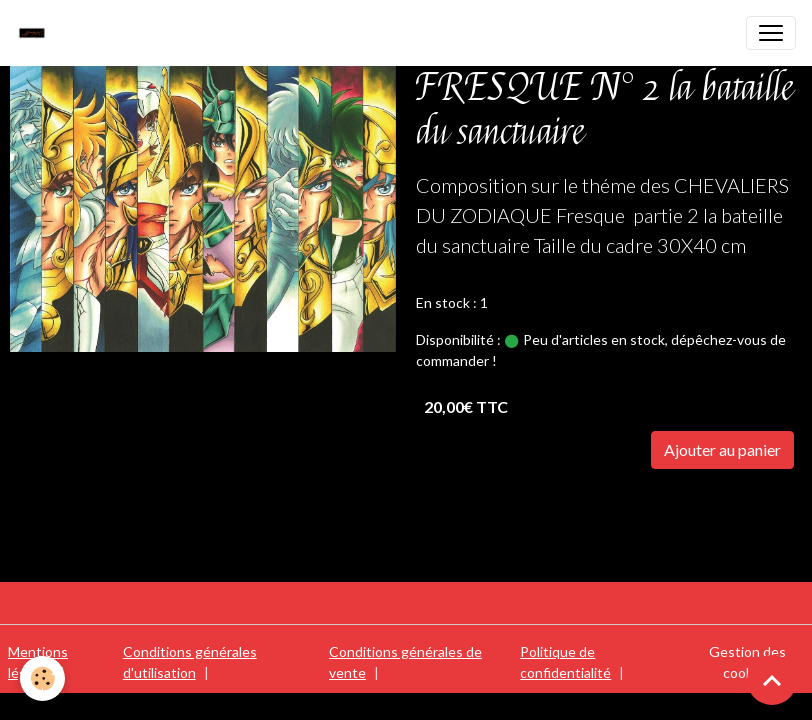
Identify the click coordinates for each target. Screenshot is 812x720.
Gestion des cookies (747, 662)
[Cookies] (42, 678)
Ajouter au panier (722, 449)
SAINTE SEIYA (471, 506)
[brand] (37, 33)
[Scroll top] (772, 680)
